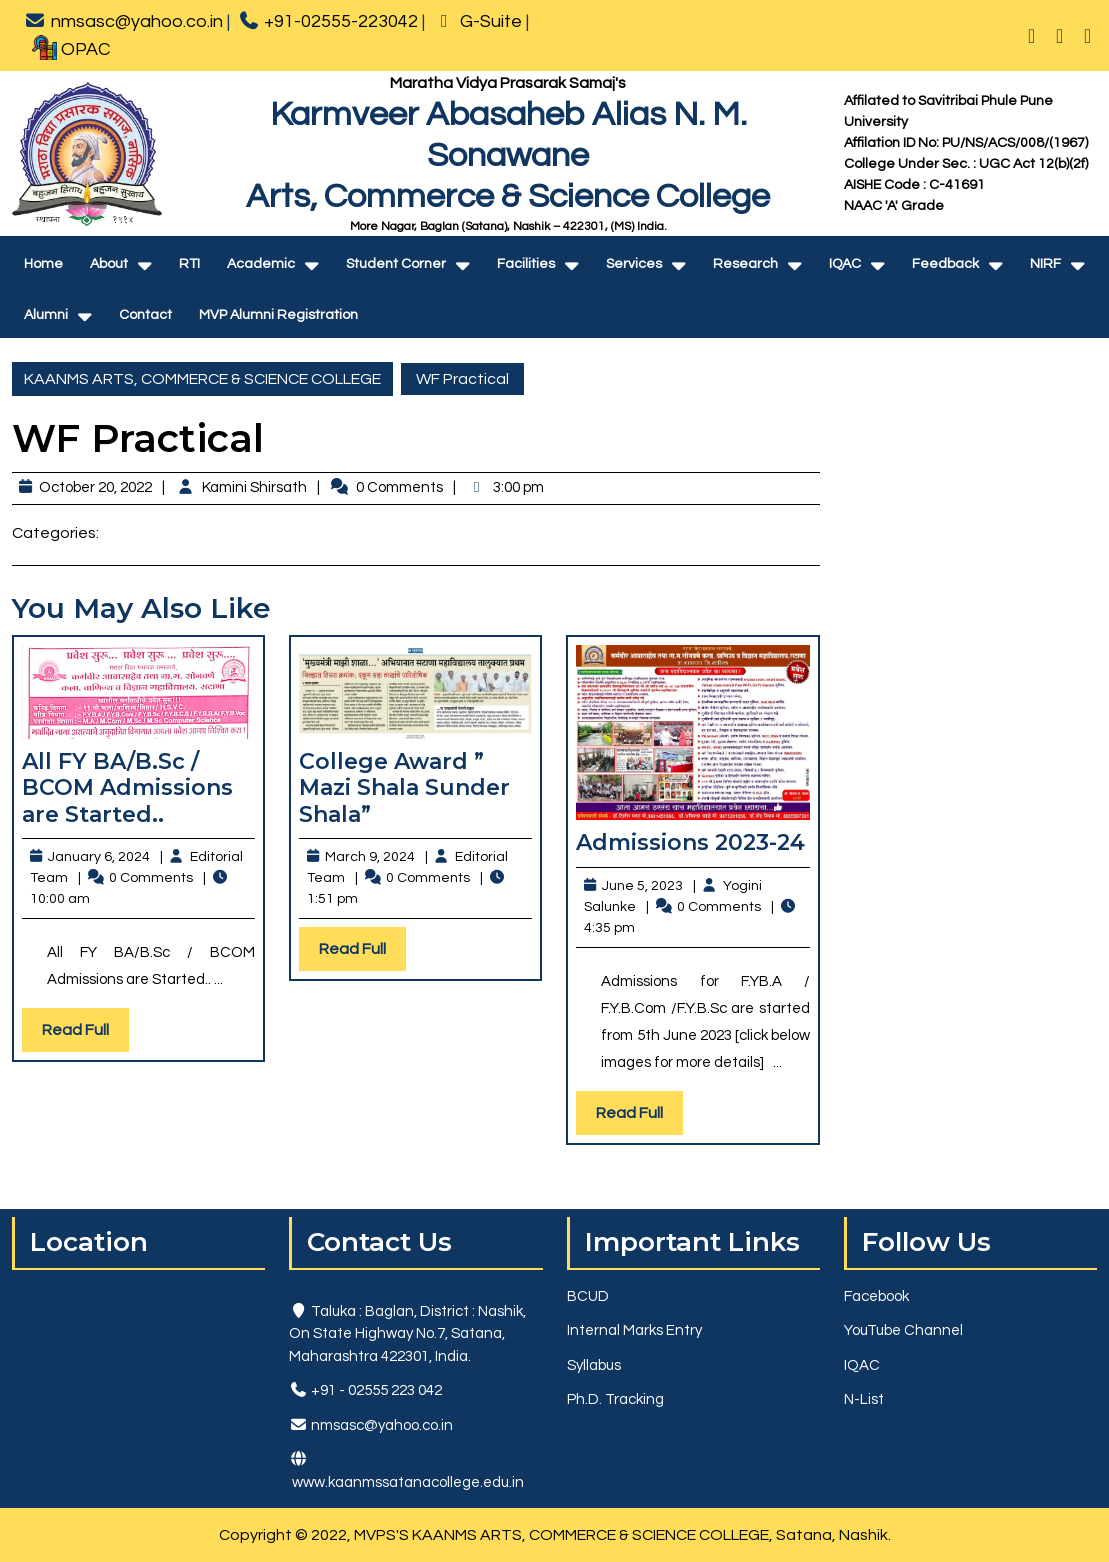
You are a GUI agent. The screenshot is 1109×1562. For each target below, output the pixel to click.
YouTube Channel (903, 1330)
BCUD (588, 1296)
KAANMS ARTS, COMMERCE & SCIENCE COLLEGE (202, 379)
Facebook (876, 1296)
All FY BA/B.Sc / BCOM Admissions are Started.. (127, 788)
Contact (145, 315)
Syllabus (594, 1365)
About (109, 264)
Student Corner (396, 264)
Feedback (945, 264)
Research (745, 264)
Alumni (46, 315)
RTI (189, 264)
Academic (261, 264)
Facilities (526, 264)
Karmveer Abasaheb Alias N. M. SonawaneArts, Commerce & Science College (508, 155)
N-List (864, 1399)
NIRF (1045, 264)
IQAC (845, 264)
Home (43, 264)
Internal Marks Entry (634, 1330)
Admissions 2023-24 (690, 842)
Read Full (85, 1034)
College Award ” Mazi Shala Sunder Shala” (404, 788)
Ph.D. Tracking (615, 1399)
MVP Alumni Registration (278, 315)
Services (634, 264)
